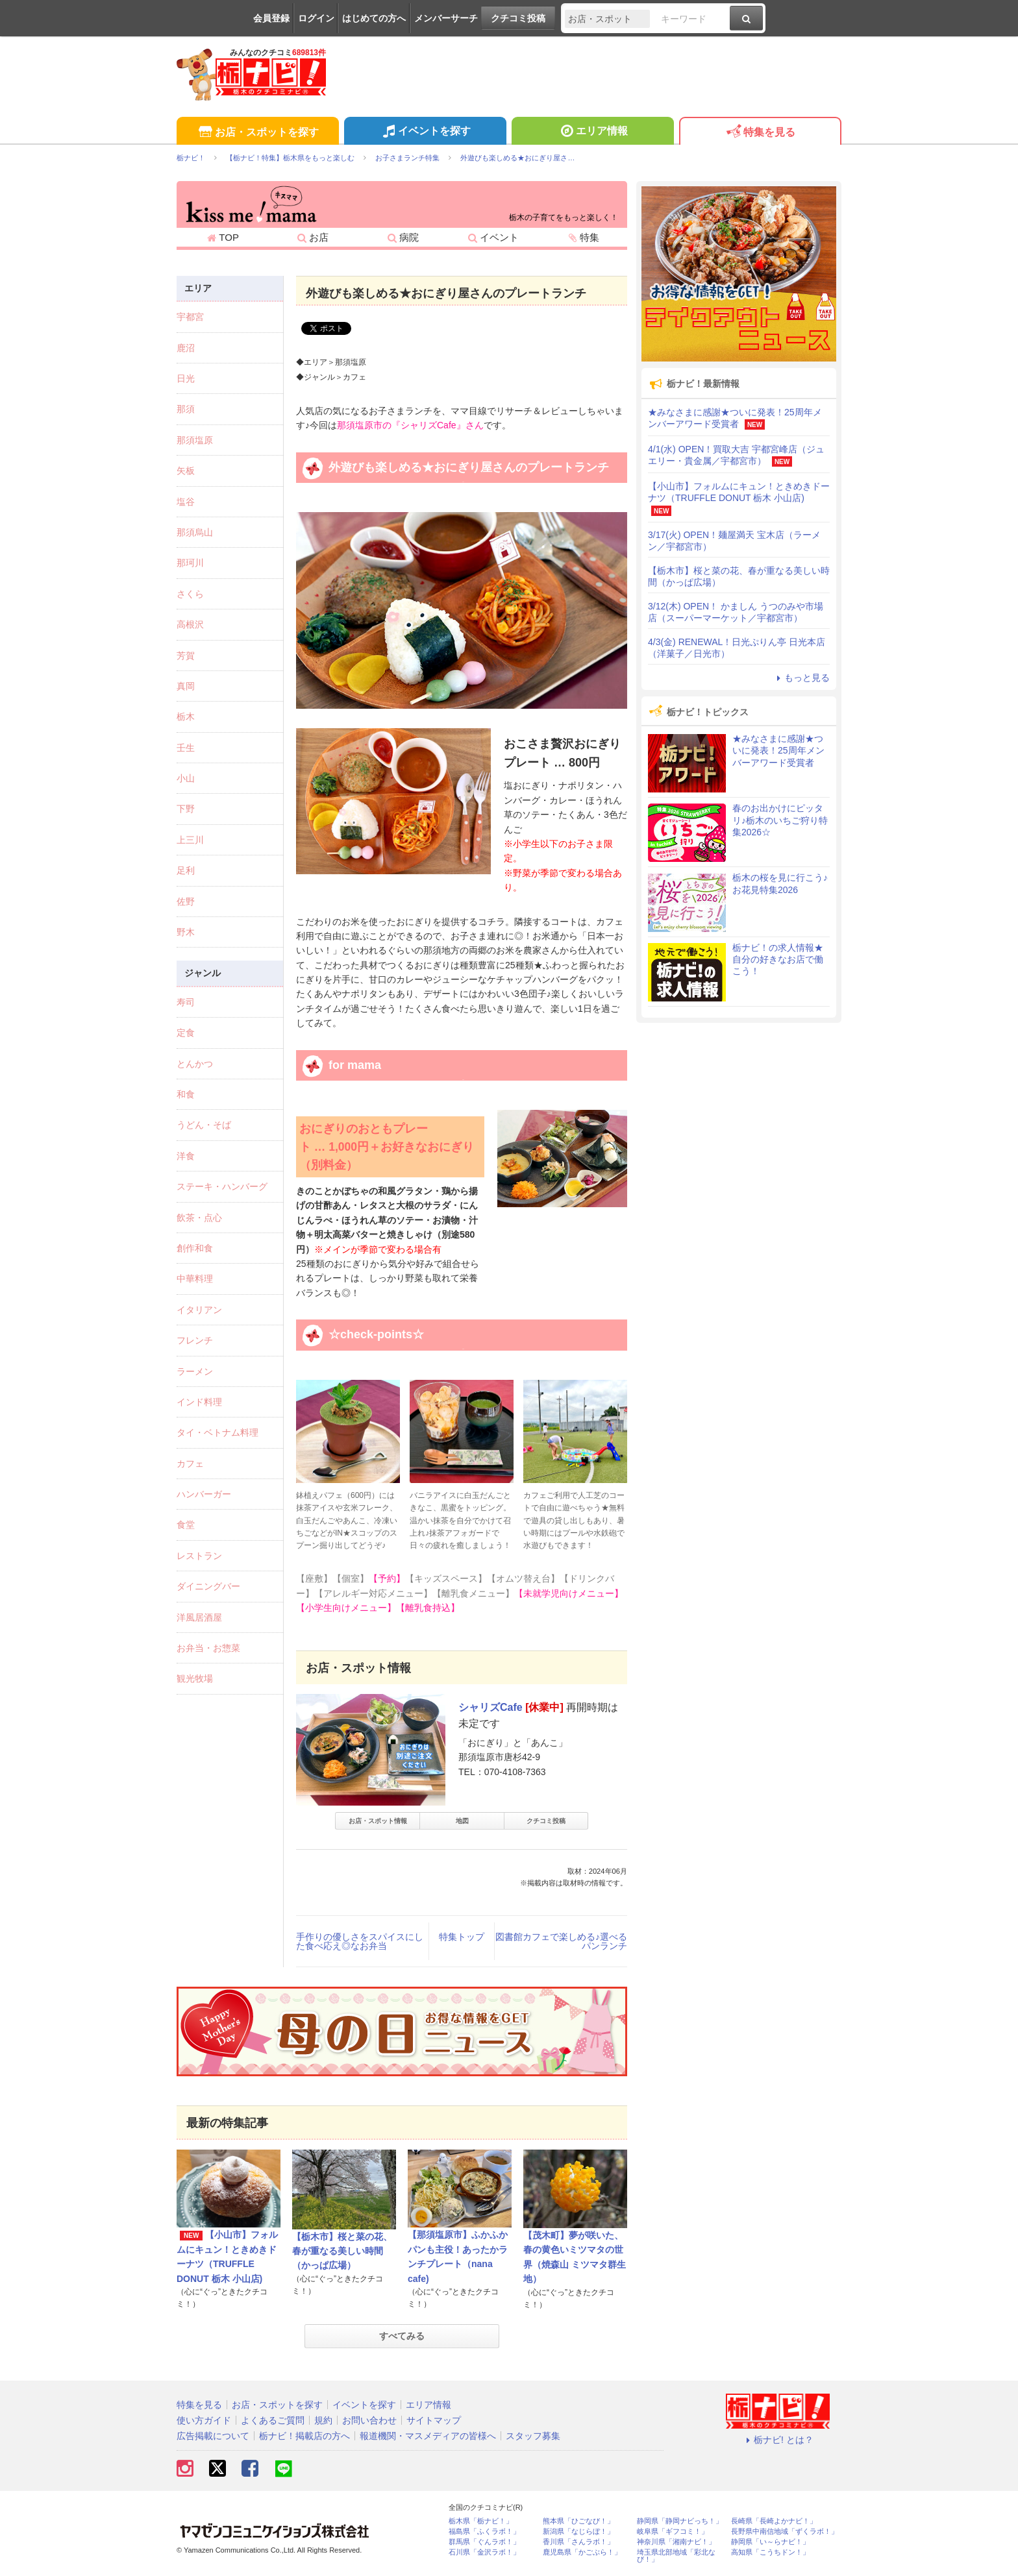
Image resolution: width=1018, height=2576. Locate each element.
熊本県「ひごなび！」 (578, 2521)
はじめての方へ (374, 18)
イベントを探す (425, 132)
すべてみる (402, 2336)
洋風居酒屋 (199, 1617)
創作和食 (195, 1248)
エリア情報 (592, 132)
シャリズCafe (490, 1707)
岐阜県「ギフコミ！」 (672, 2531)
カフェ (190, 1463)
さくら (190, 594)
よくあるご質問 (272, 2420)
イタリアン (199, 1310)
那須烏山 (195, 532)
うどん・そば (204, 1125)
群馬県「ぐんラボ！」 (484, 2541)
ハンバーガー (204, 1494)
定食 (186, 1032)
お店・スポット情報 (378, 1820)
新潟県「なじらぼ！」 (578, 2531)
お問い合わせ (369, 2420)
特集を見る (760, 133)
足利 (186, 870)
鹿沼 (186, 348)
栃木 (186, 716)
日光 (186, 378)
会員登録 (271, 18)
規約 (323, 2420)
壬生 (186, 747)
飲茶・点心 (199, 1217)
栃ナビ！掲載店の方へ (304, 2436)
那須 (186, 409)
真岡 (186, 686)
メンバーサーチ (446, 18)
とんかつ (195, 1064)
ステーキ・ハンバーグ (222, 1186)
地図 (462, 1820)
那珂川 (190, 563)
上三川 (190, 840)
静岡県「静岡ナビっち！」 (680, 2521)
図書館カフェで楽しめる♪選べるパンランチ (561, 1941)
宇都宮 (190, 317)
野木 (186, 932)
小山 (186, 778)
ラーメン (195, 1371)
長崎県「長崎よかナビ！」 (774, 2521)
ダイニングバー (208, 1586)
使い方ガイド (204, 2420)
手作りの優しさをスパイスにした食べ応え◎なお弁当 (359, 1941)
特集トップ (461, 1937)
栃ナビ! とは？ (777, 2440)
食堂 (186, 1524)
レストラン (199, 1556)
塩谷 (186, 502)
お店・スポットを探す (257, 133)
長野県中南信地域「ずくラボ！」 (784, 2531)
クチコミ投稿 (518, 18)
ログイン (316, 18)
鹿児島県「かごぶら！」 (582, 2552)
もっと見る (801, 677)
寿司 (186, 1002)
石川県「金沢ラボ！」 (484, 2552)
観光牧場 (195, 1678)
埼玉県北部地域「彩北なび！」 (676, 2556)
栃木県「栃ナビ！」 (481, 2521)
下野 (186, 808)
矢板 (186, 470)
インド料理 (199, 1402)
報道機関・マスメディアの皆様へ (428, 2436)
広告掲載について (213, 2436)
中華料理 (195, 1278)
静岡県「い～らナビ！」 (770, 2541)
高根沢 (190, 624)
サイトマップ (433, 2420)
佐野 (186, 901)
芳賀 (186, 655)
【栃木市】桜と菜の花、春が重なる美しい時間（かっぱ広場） (342, 2251)
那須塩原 (195, 440)
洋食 (186, 1156)
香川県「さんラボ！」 (578, 2541)
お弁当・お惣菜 (208, 1648)
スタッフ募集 (533, 2436)
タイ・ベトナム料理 (217, 1432)
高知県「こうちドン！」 (770, 2552)
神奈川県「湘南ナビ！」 (676, 2541)
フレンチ (195, 1340)
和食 (186, 1094)
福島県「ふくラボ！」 (484, 2531)
